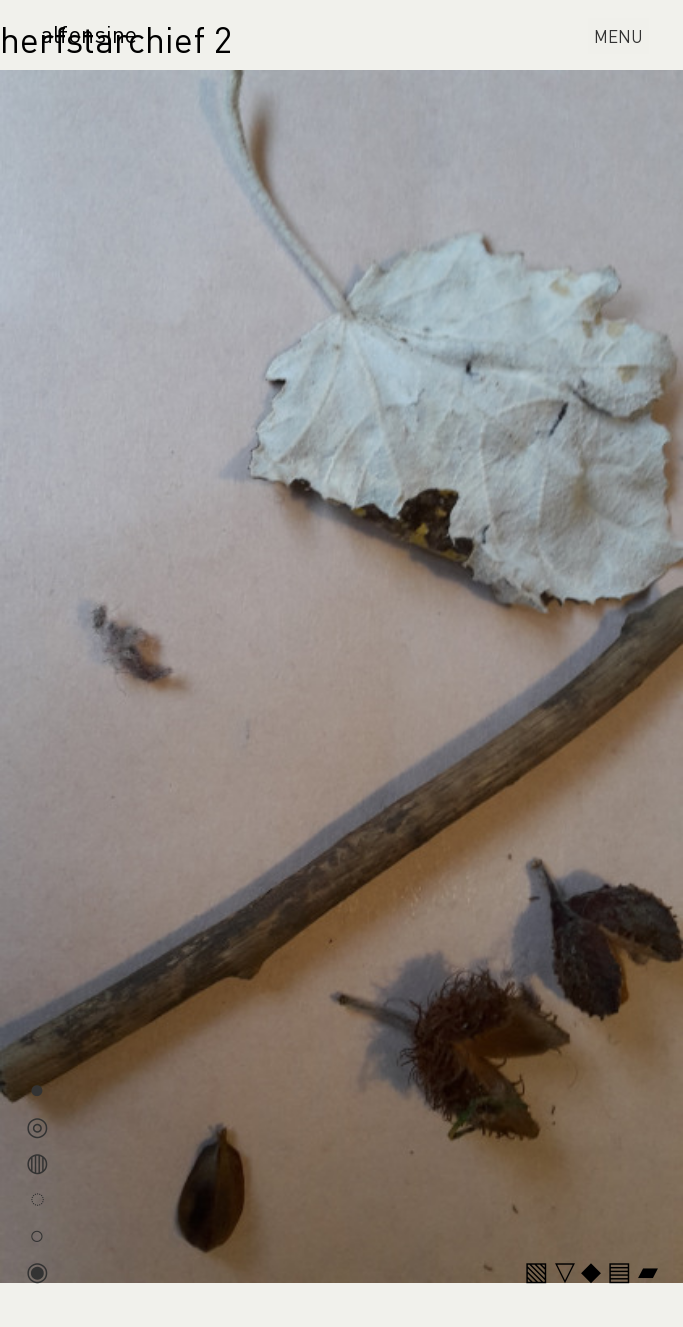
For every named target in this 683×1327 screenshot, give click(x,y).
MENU (621, 38)
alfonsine (89, 33)
